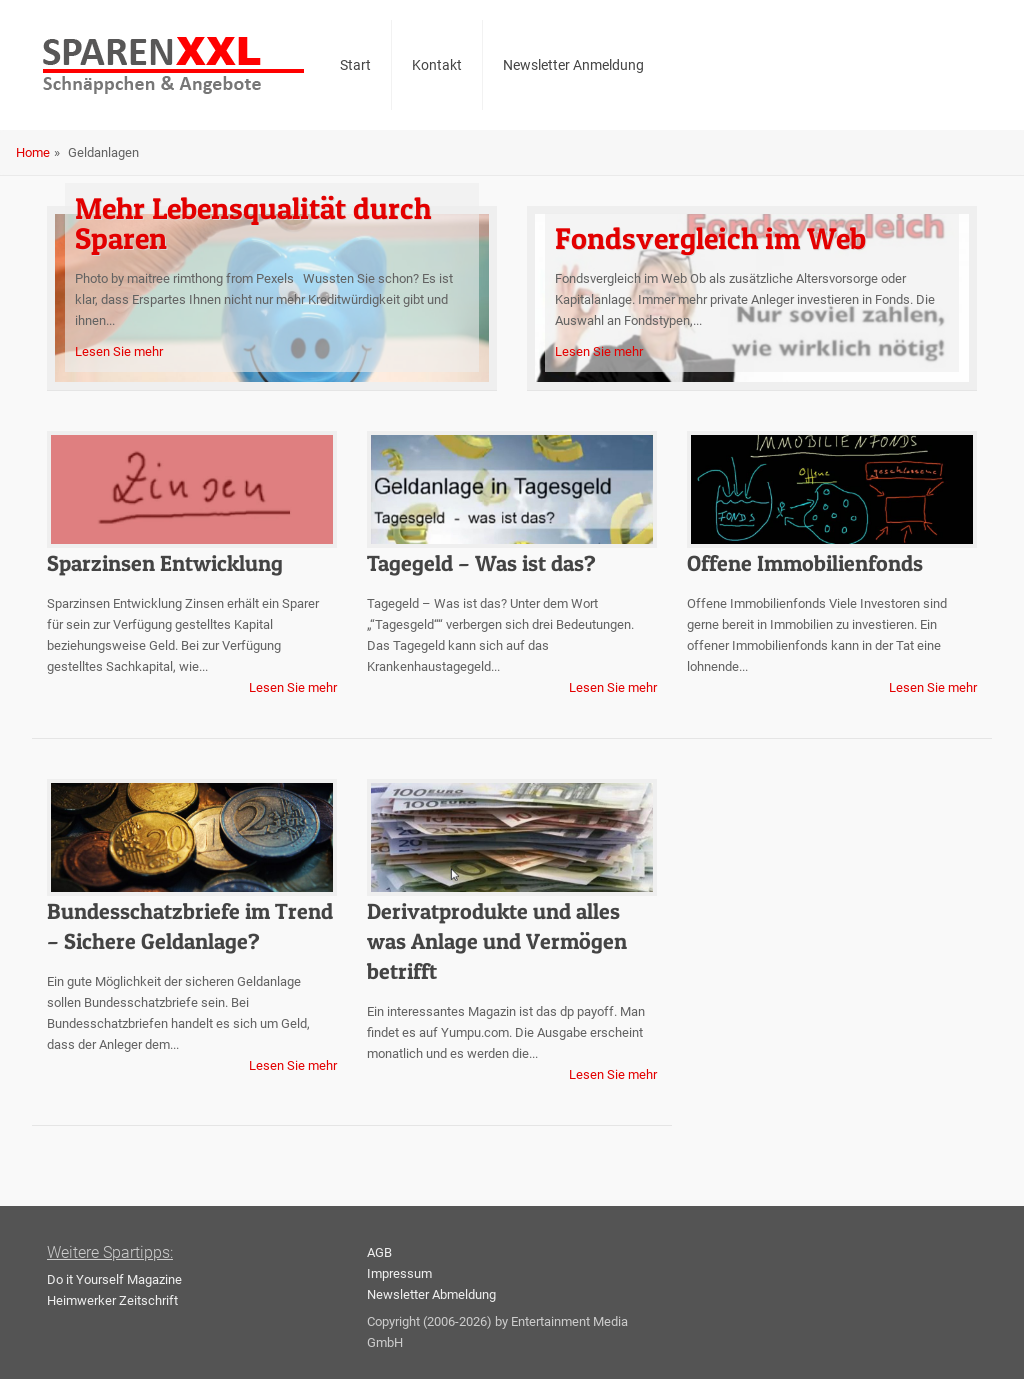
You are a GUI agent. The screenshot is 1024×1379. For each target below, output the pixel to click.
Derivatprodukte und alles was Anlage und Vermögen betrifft (497, 941)
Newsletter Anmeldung (573, 65)
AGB (379, 1252)
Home (33, 152)
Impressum (399, 1273)
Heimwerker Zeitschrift (112, 1300)
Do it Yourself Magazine (114, 1279)
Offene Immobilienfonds (805, 563)
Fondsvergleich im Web (710, 238)
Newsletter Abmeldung (431, 1294)
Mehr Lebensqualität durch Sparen (253, 223)
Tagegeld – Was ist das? (481, 563)
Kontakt (437, 65)
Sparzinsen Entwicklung (165, 563)
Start (355, 65)
